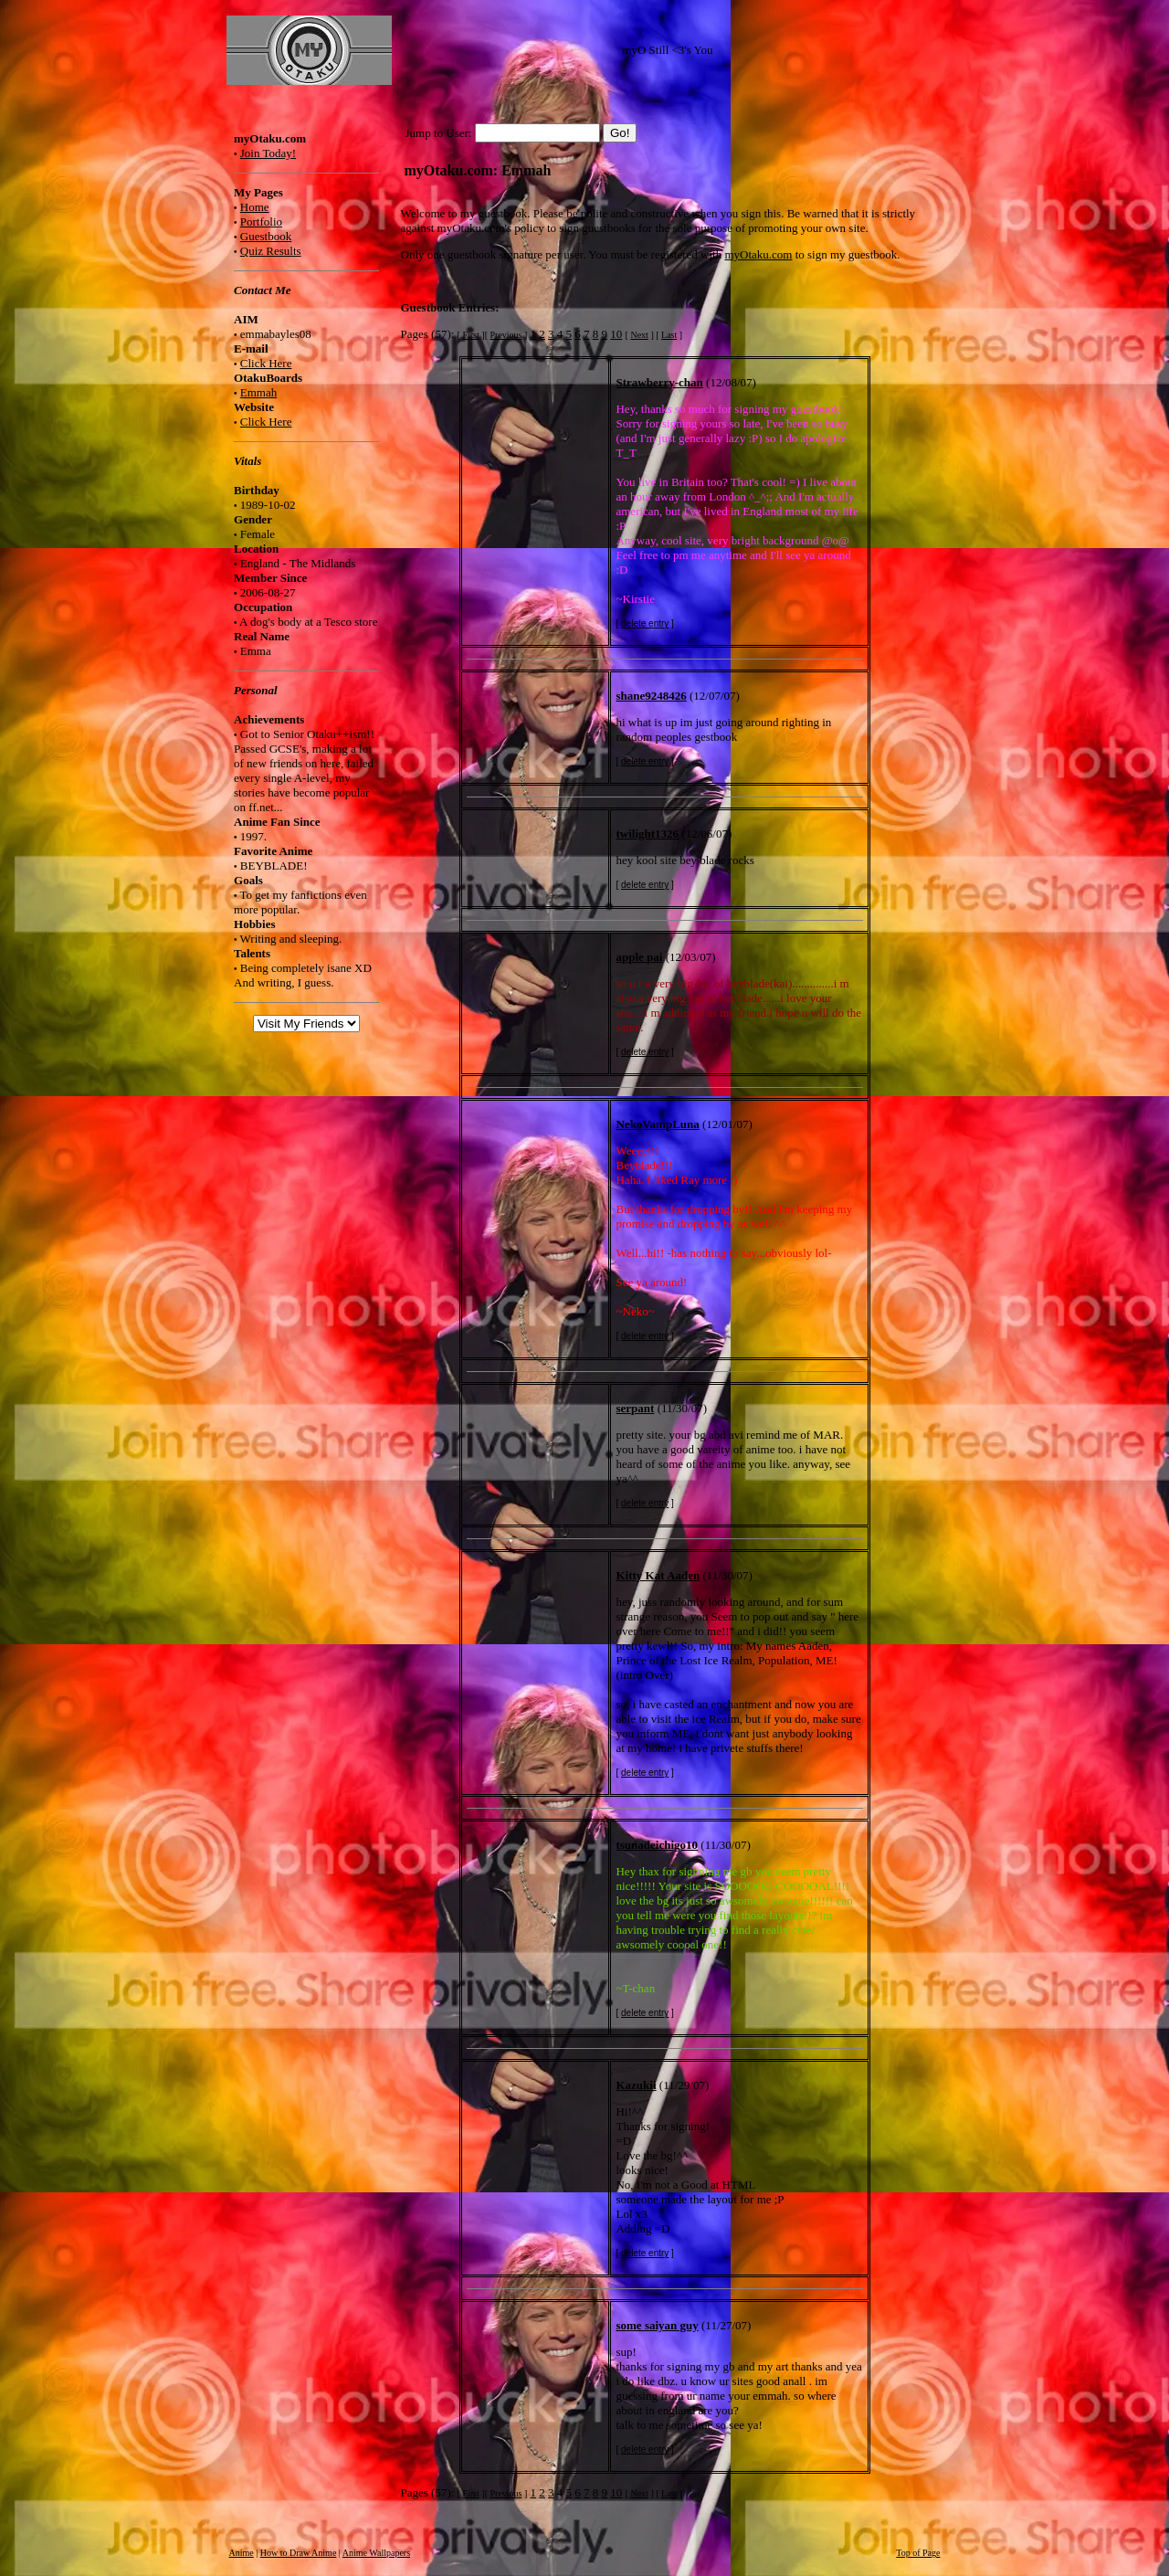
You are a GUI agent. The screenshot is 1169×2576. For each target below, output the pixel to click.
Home (254, 207)
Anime (241, 2553)
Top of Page (918, 2553)
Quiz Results (270, 251)
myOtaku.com (758, 254)
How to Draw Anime (298, 2553)
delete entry (645, 623)
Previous (505, 335)
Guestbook (265, 236)
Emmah (258, 392)
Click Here (266, 363)
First (470, 335)
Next (639, 335)
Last (669, 335)
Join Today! (268, 153)
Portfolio (261, 221)
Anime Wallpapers (376, 2553)
